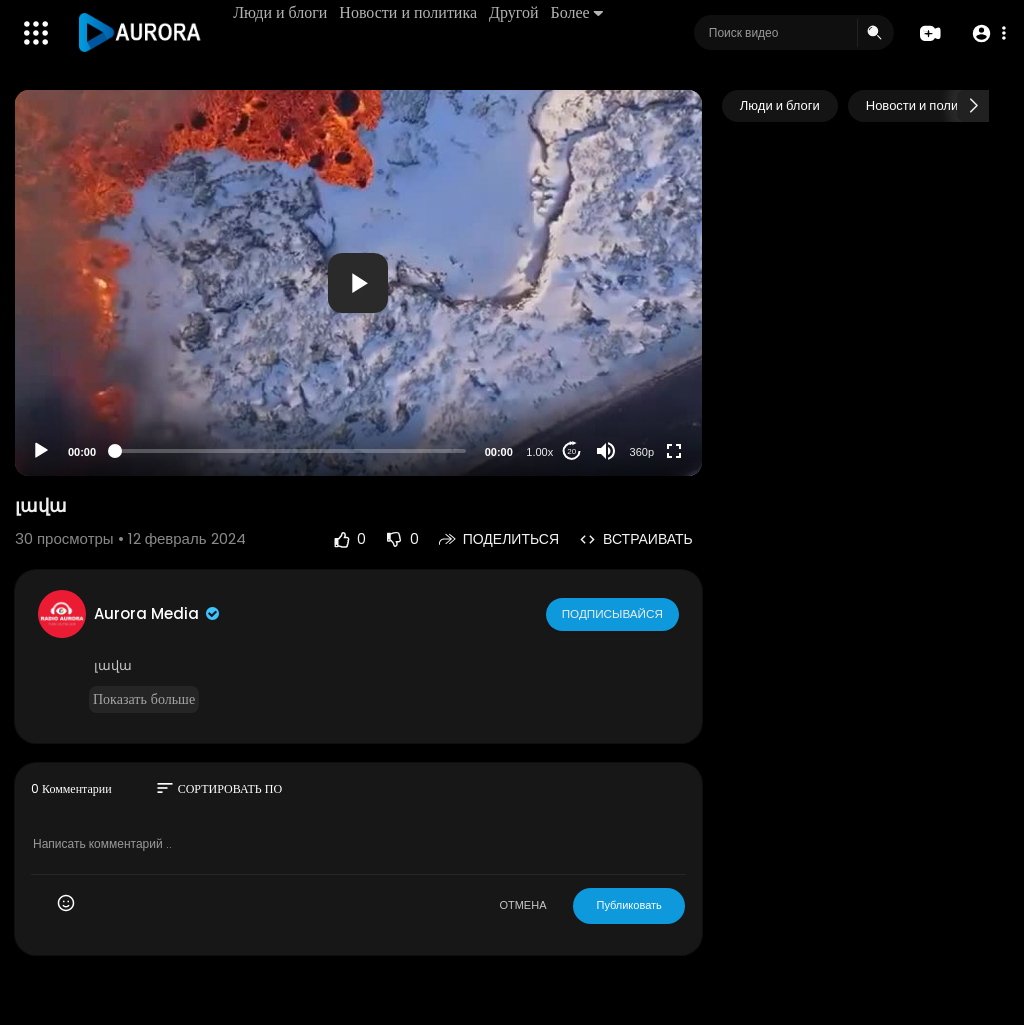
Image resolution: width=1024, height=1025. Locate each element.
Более (578, 12)
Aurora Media (158, 613)
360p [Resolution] (642, 452)
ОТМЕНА (522, 905)
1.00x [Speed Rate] (539, 452)
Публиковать (628, 905)
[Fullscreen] (674, 451)
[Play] (41, 451)
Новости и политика (410, 12)
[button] (986, 33)
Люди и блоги (282, 12)
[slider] (290, 451)
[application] (358, 283)
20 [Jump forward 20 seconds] (571, 451)
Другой (515, 12)
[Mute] (606, 451)
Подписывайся (613, 613)
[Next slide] (973, 106)
